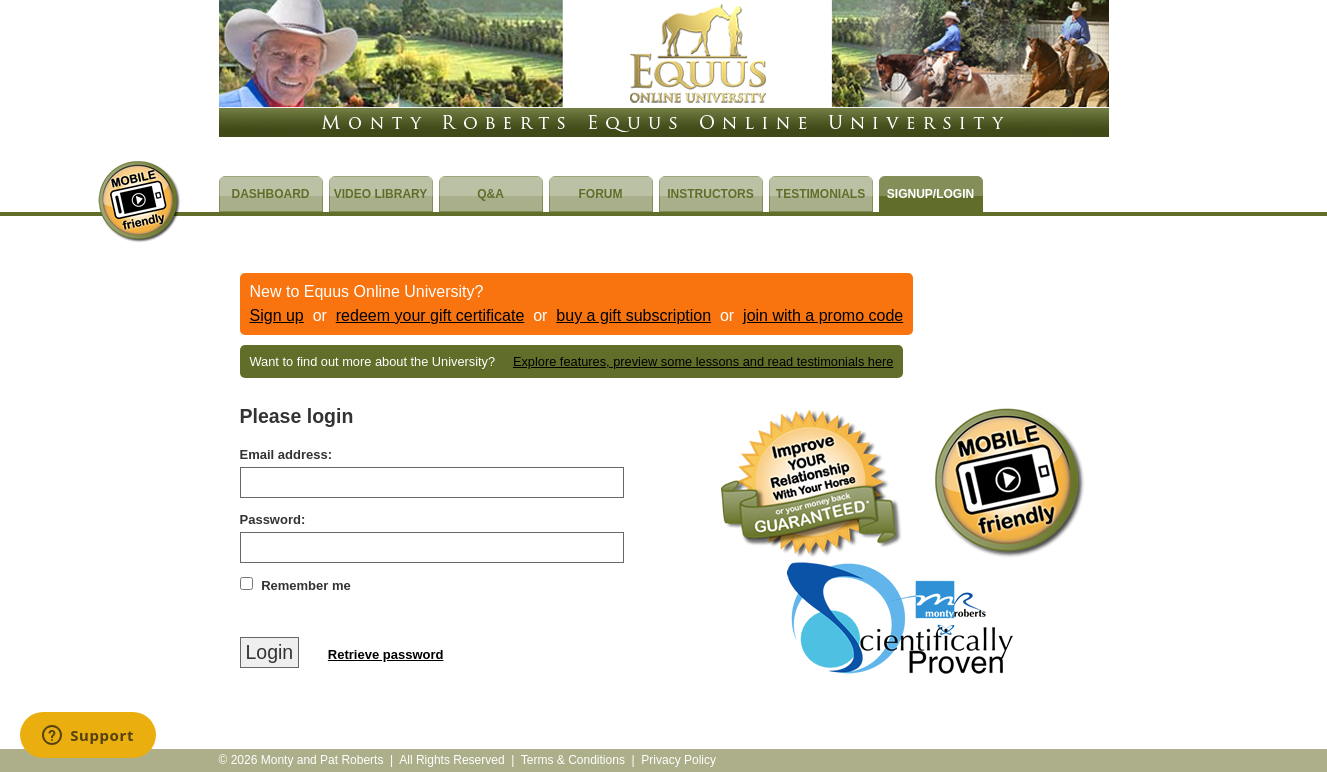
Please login (297, 416)
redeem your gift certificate (430, 315)
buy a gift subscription (633, 315)
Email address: (286, 454)
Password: (273, 519)
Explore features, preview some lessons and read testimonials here (703, 361)
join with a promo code (823, 315)
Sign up (277, 315)
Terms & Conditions (573, 760)
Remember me (306, 585)
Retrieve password (386, 654)
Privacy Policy (678, 760)
